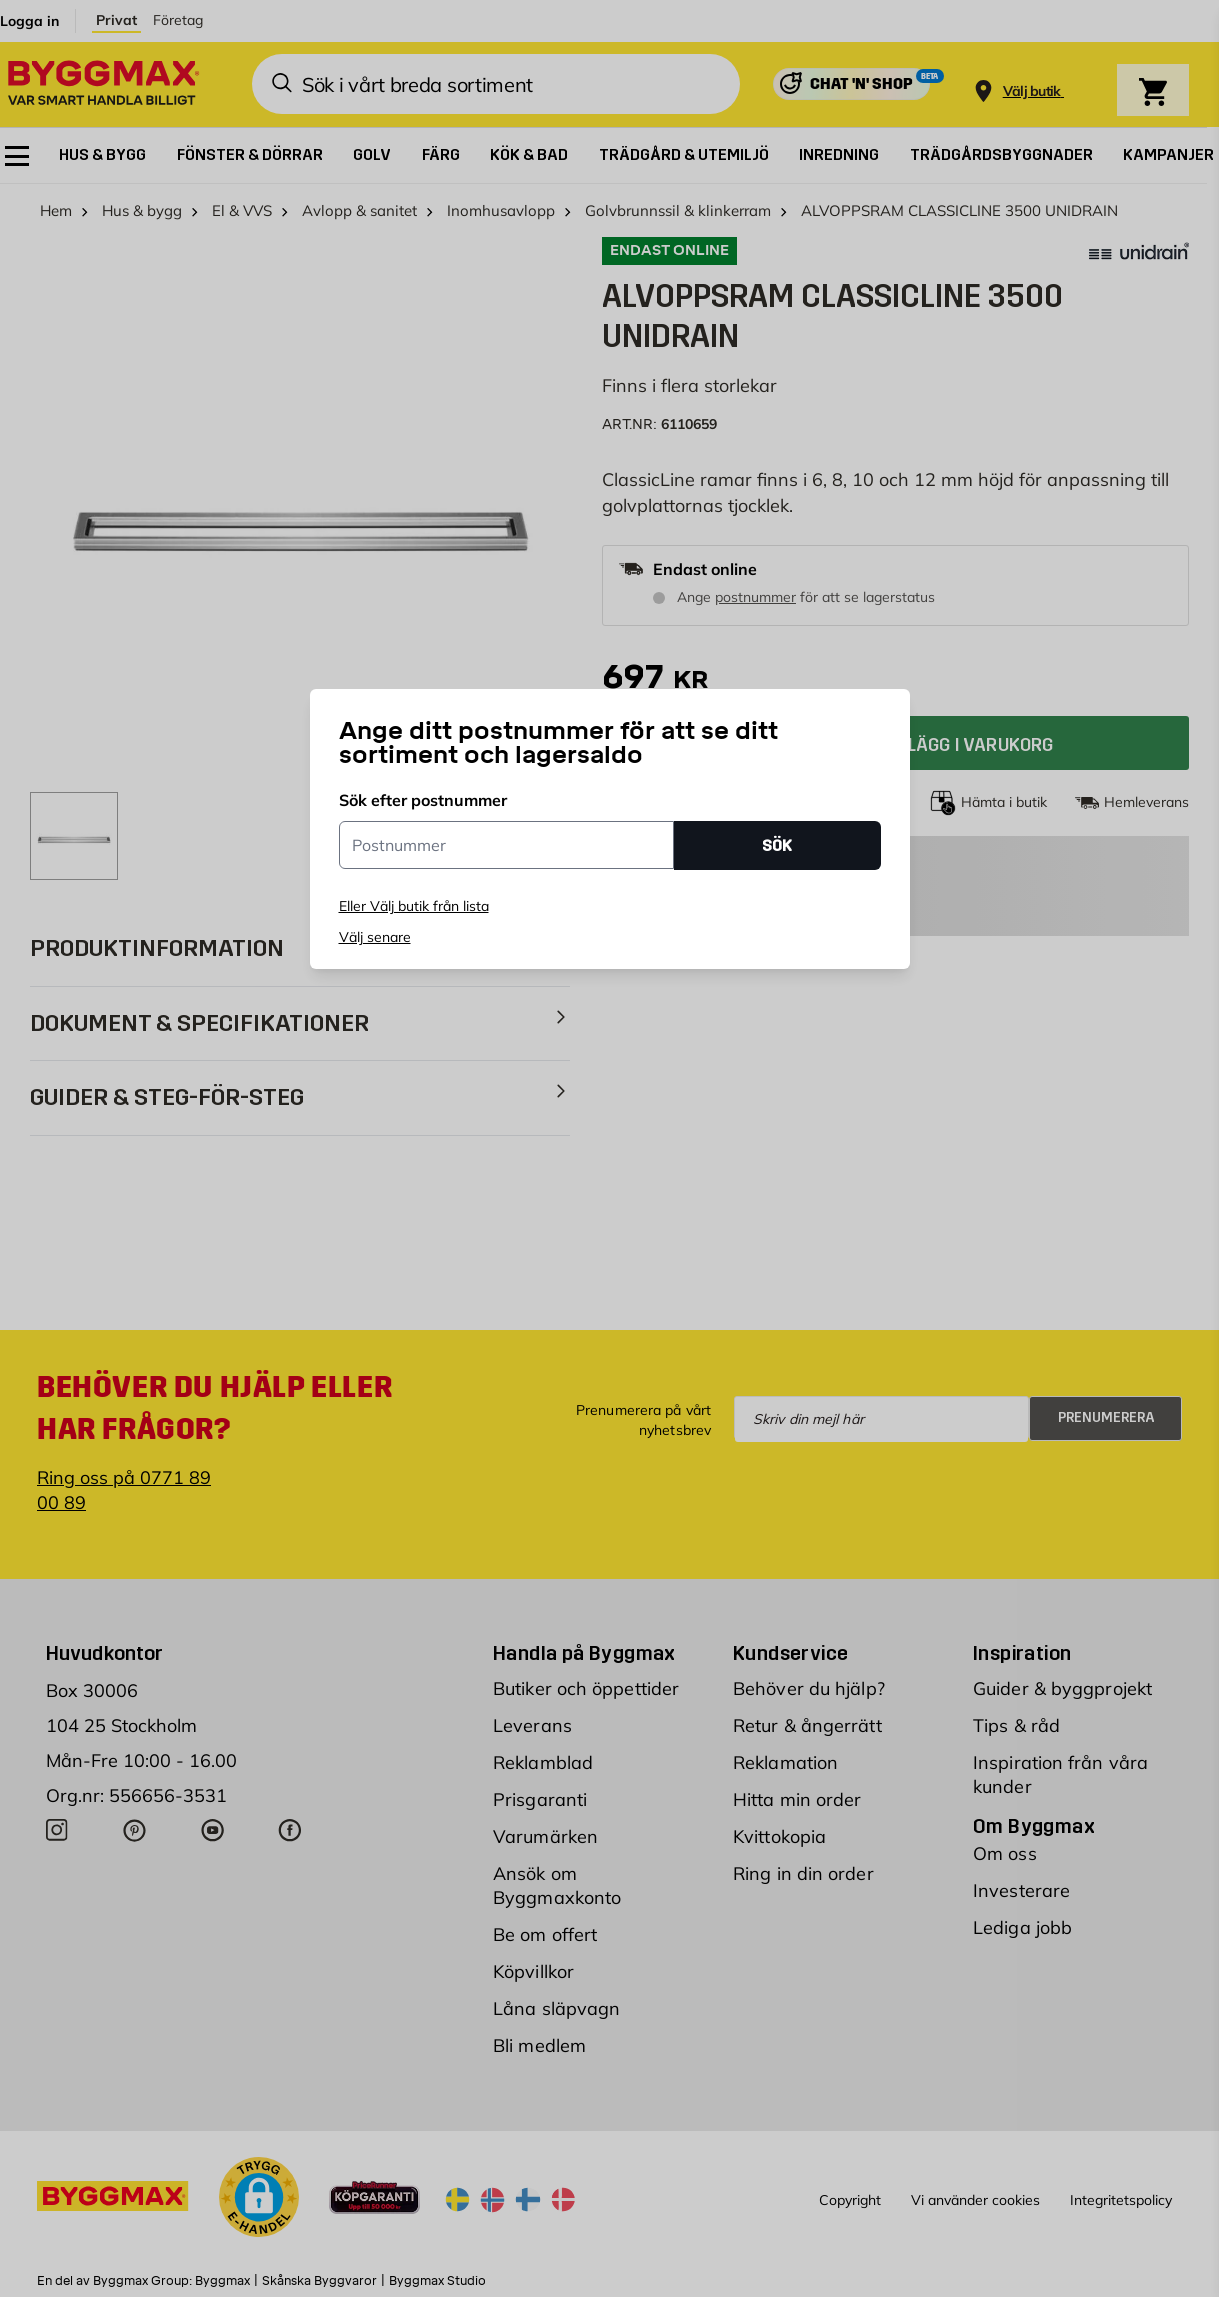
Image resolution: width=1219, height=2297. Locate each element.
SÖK (777, 845)
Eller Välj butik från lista (414, 906)
